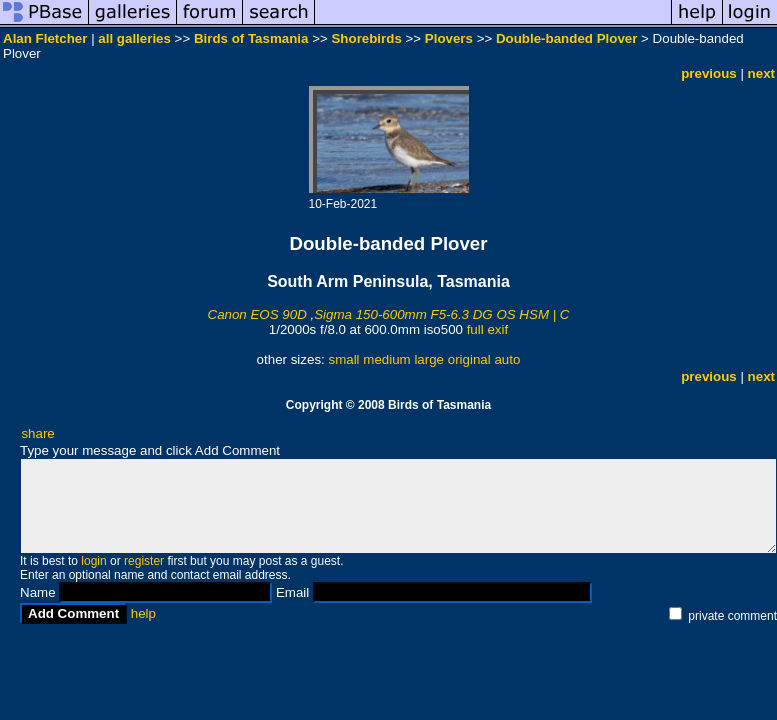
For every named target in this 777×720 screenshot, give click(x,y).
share (37, 433)
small (343, 359)
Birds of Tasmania (251, 38)
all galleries (134, 38)
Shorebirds (366, 38)
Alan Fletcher (45, 38)
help (143, 613)
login (93, 561)
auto (507, 359)
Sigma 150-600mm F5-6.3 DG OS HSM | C (441, 314)
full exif (487, 329)
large (429, 359)
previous (709, 73)
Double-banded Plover (566, 38)
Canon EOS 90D (257, 314)
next (761, 73)
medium (386, 359)
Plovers (449, 38)
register (144, 561)
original (469, 359)
